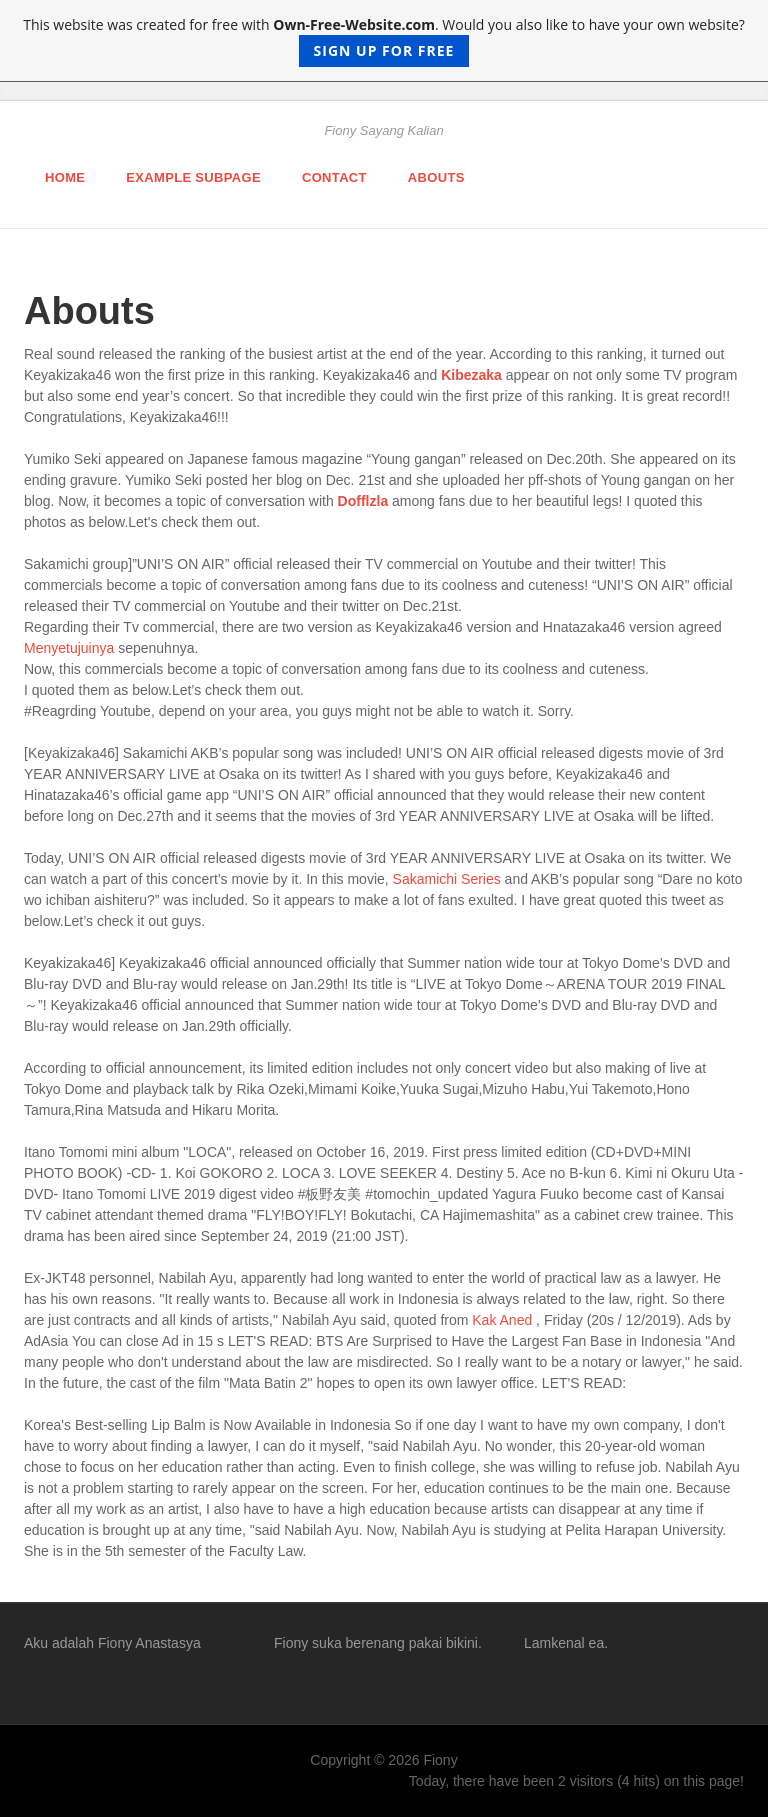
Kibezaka (471, 375)
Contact (334, 177)
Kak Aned (502, 1320)
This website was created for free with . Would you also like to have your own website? (384, 41)
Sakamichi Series (447, 879)
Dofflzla (363, 501)
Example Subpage (193, 177)
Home (65, 177)
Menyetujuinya (69, 648)
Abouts (436, 177)
